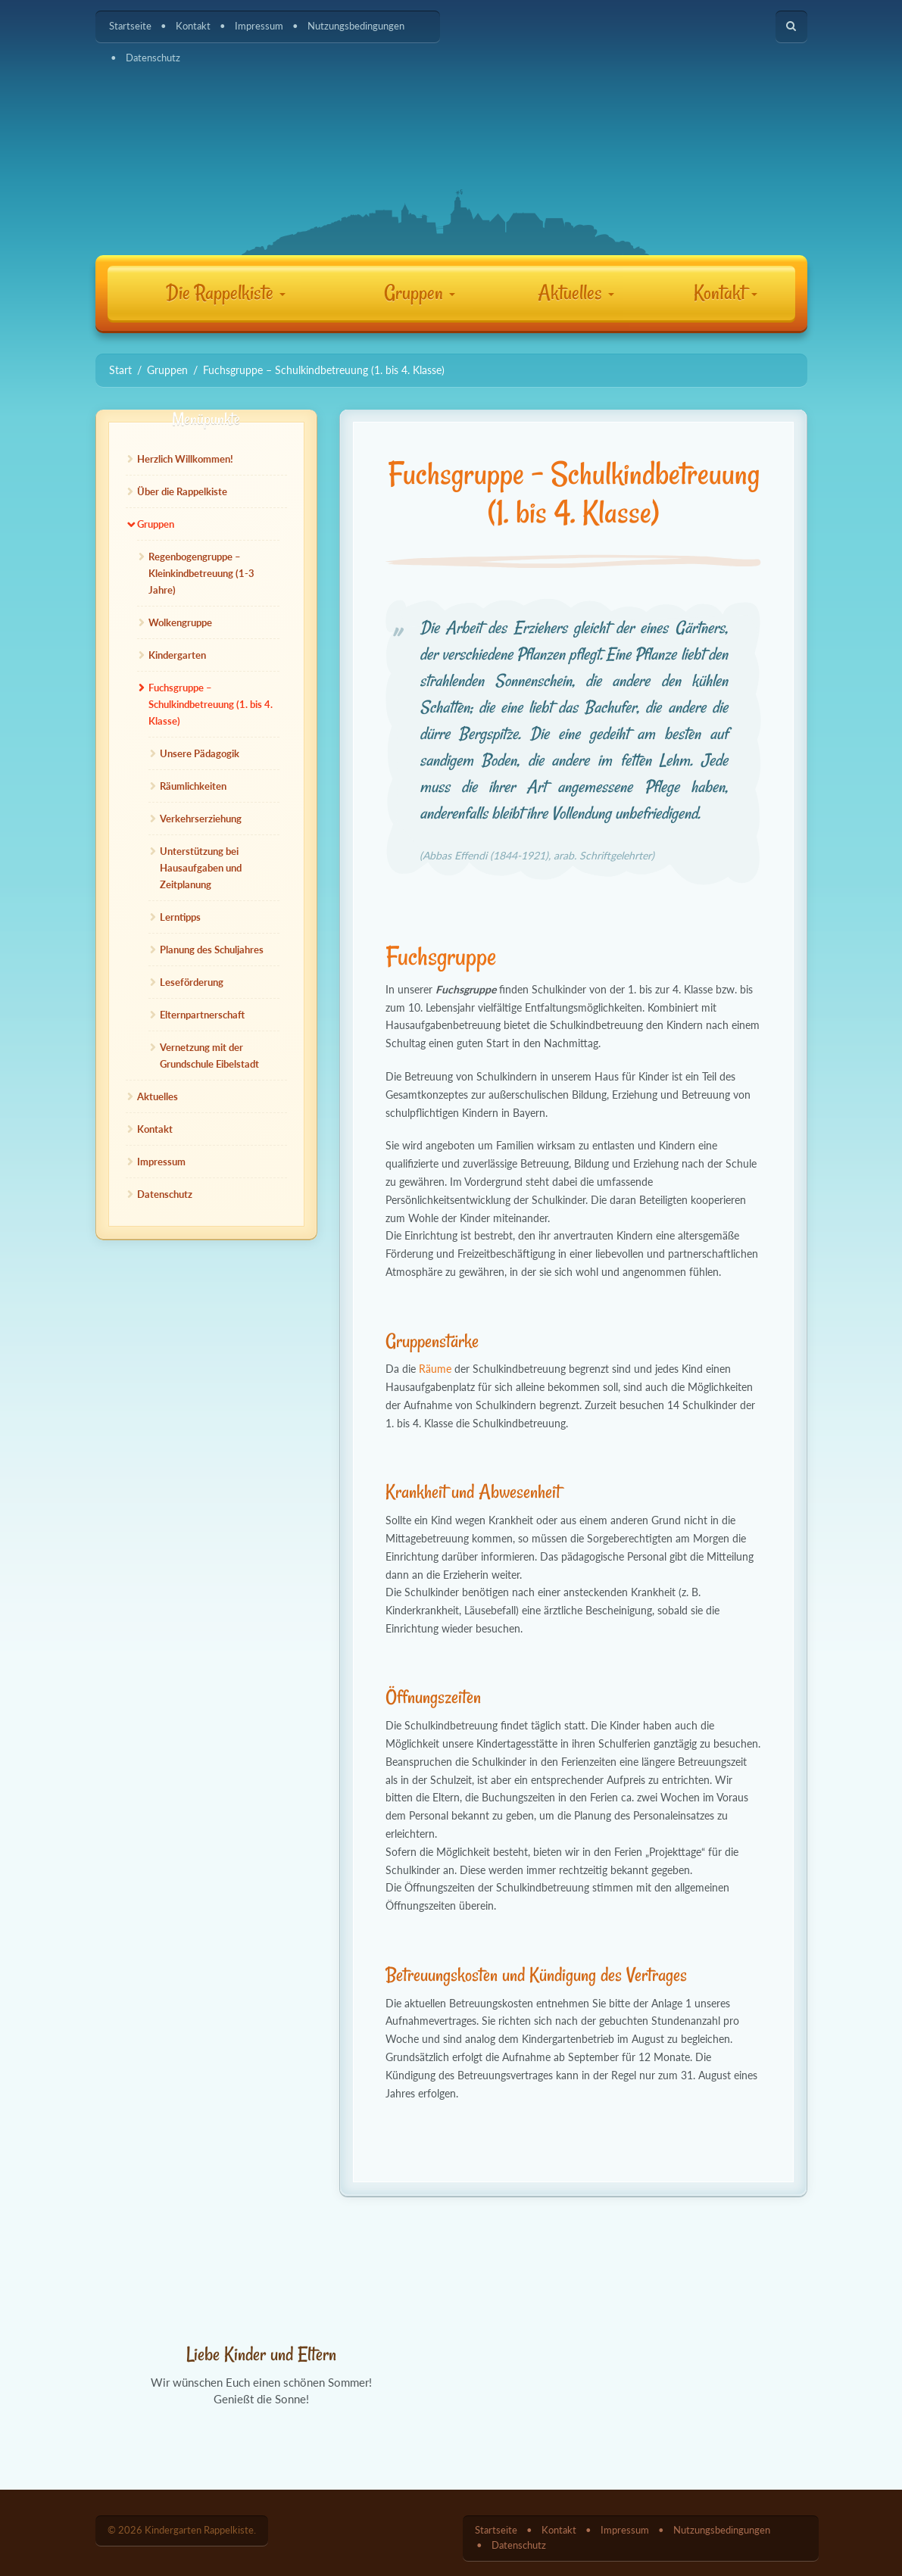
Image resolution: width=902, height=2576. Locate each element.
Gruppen (419, 293)
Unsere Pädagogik (199, 753)
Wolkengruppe (180, 622)
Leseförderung (191, 982)
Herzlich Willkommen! (185, 459)
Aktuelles (576, 293)
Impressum (259, 26)
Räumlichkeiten (193, 786)
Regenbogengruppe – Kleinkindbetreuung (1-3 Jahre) (201, 573)
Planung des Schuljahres (212, 949)
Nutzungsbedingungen (355, 26)
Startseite (130, 26)
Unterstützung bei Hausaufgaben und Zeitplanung (201, 867)
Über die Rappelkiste (182, 491)
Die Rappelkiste (226, 293)
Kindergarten (177, 655)
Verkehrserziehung (201, 818)
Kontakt (193, 26)
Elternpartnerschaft (202, 1015)
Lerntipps (180, 917)
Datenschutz (153, 58)
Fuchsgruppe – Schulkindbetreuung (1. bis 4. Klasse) (210, 704)
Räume (435, 1368)
